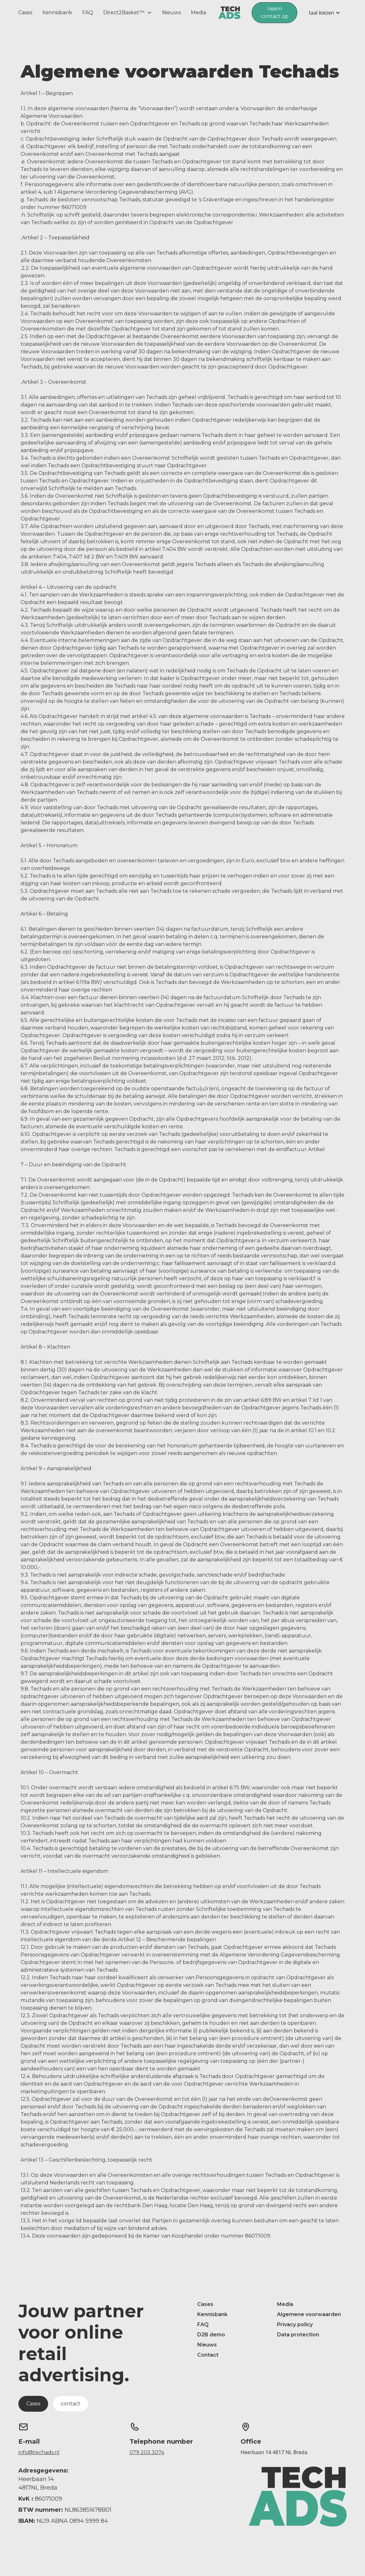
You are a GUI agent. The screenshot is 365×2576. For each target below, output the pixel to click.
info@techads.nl (39, 2452)
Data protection (298, 2335)
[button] (127, 12)
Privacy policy (295, 2324)
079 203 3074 (146, 2452)
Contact (207, 2355)
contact (70, 2404)
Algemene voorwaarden (309, 2314)
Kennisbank (57, 12)
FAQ (87, 12)
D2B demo (211, 2335)
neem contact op (274, 12)
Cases (25, 12)
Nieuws (171, 12)
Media (198, 12)
